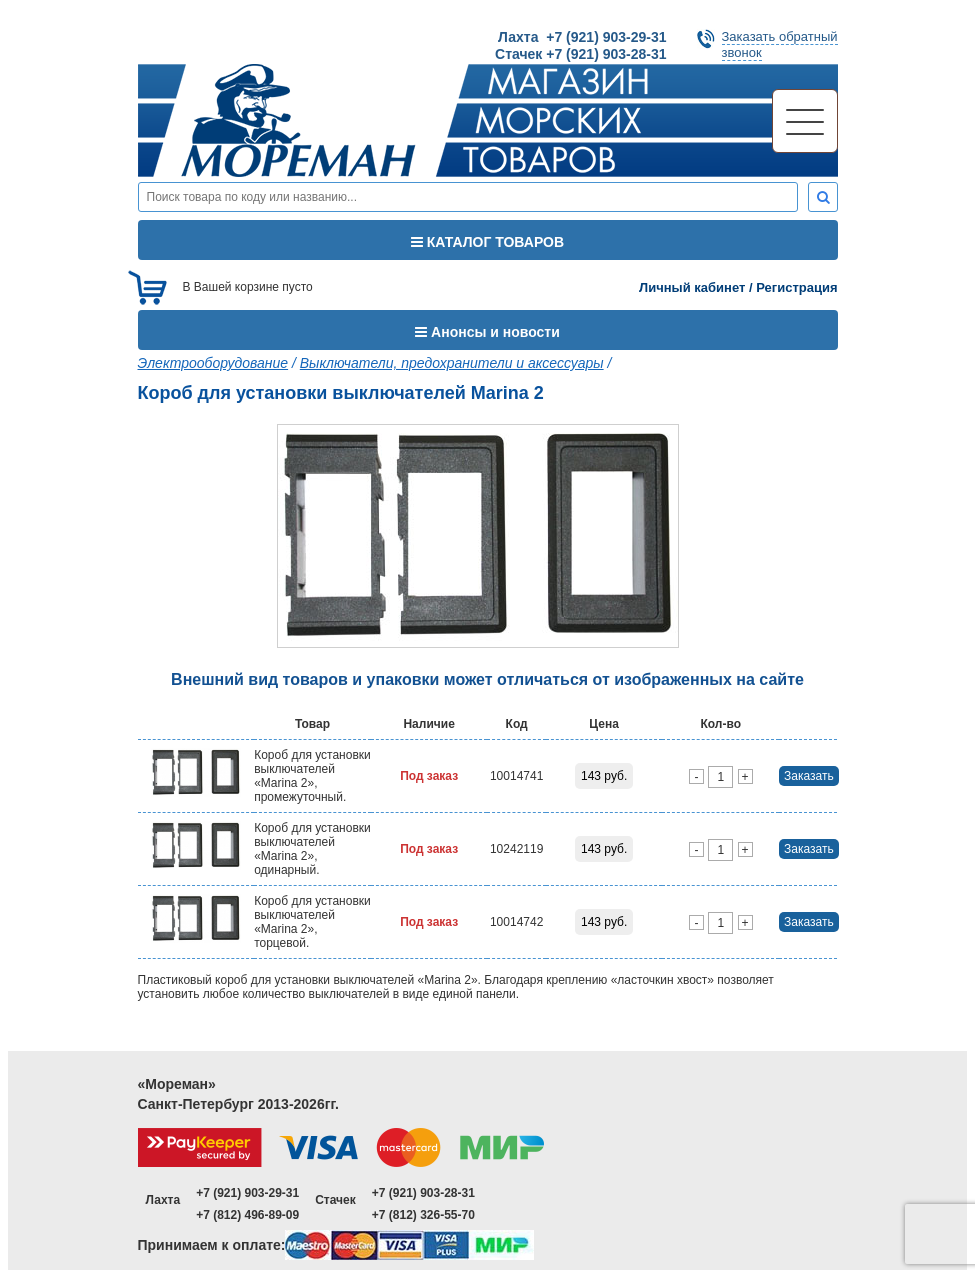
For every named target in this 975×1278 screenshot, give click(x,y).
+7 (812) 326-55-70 (423, 1215)
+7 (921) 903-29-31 (247, 1193)
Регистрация (796, 287)
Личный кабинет (692, 287)
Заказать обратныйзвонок (780, 44)
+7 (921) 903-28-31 (423, 1193)
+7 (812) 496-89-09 (247, 1215)
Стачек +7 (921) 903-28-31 (580, 54)
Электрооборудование (213, 363)
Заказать (809, 776)
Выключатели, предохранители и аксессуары (452, 363)
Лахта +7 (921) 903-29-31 (582, 37)
